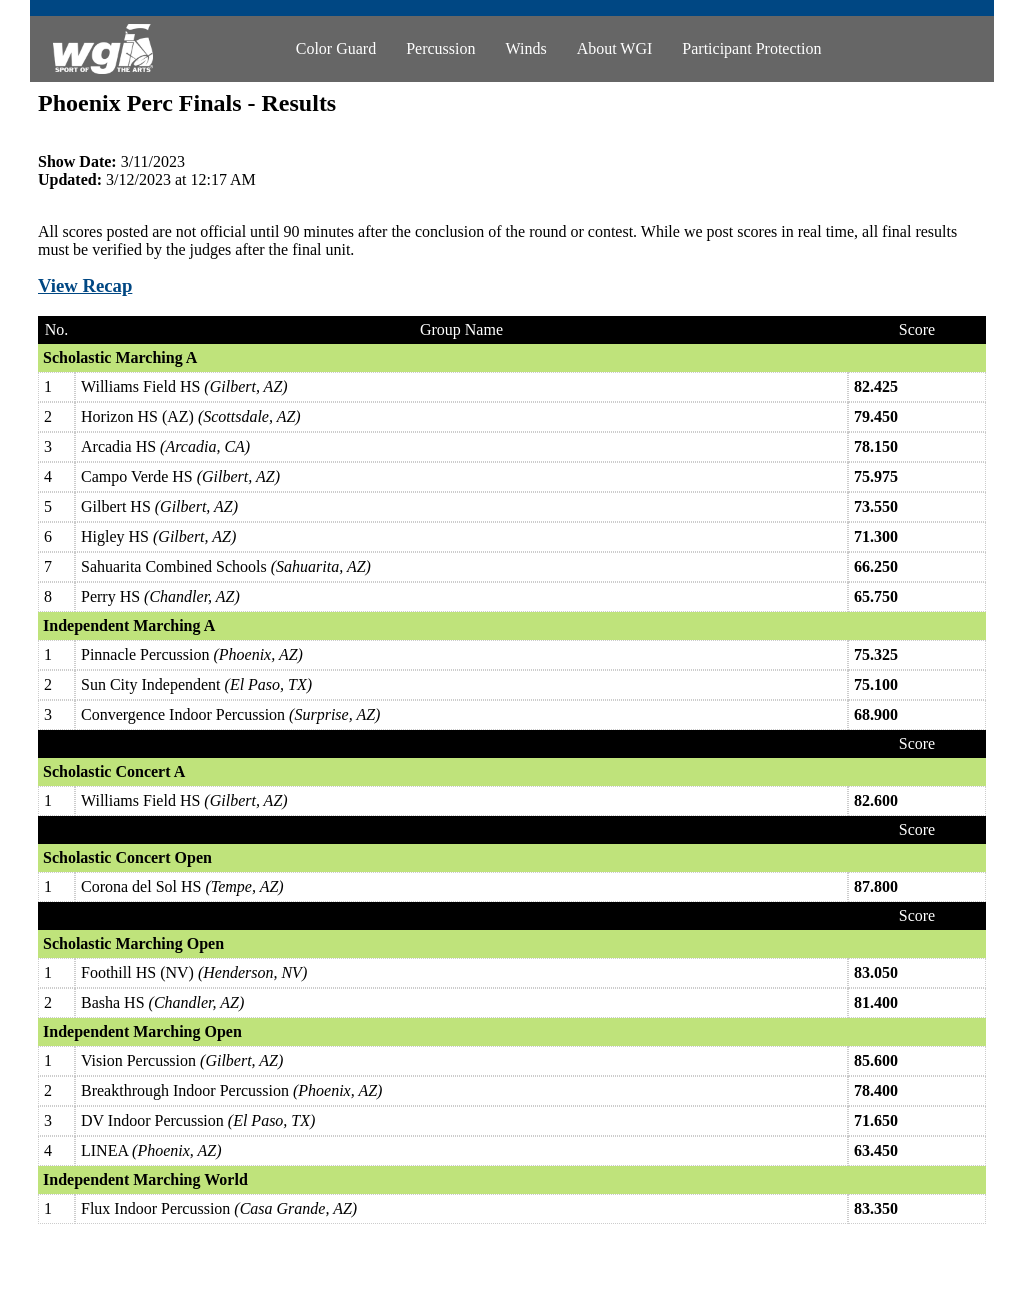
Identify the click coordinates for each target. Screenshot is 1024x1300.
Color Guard (336, 48)
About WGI (615, 48)
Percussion (440, 48)
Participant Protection (751, 48)
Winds (526, 48)
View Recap (85, 285)
